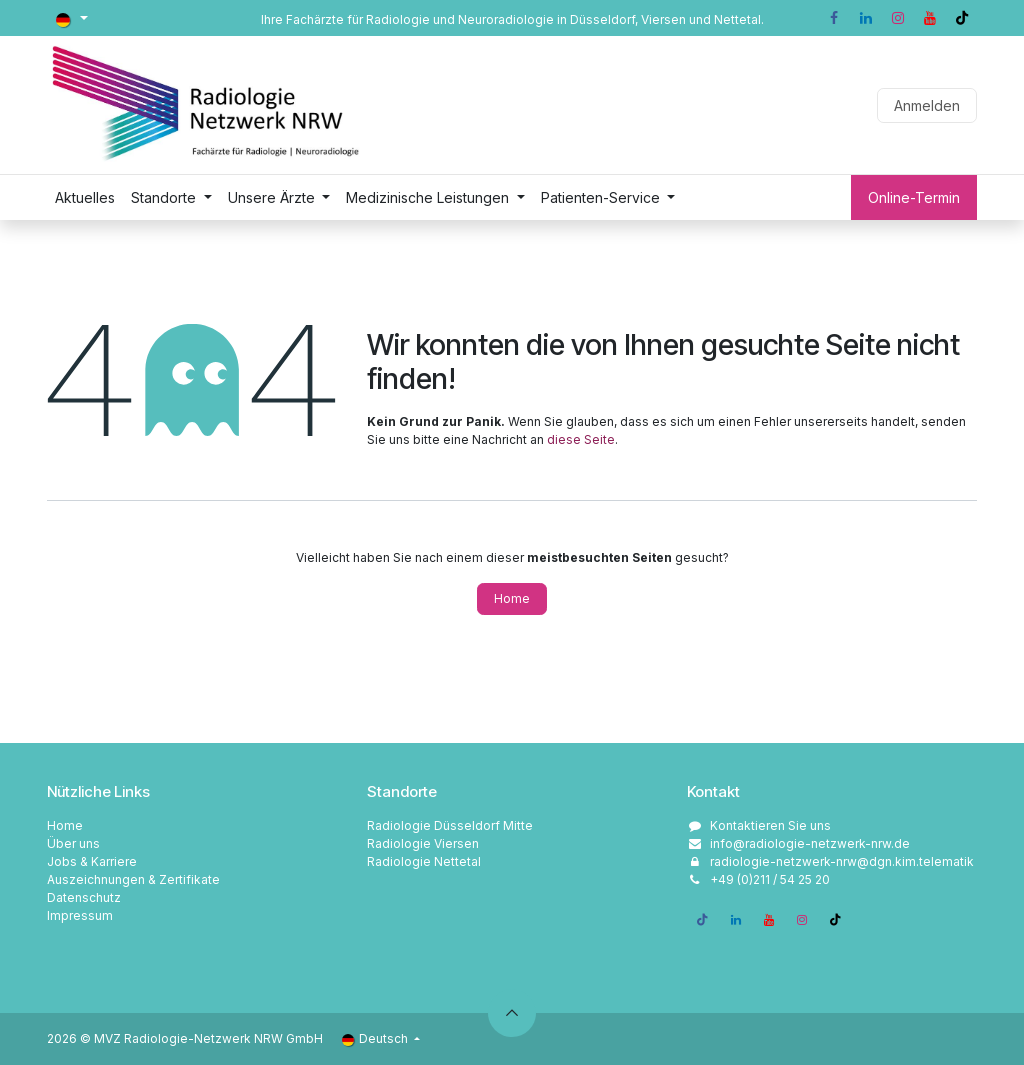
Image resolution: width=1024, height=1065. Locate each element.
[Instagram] (898, 18)
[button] (512, 1013)
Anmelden (927, 105)
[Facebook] (834, 18)
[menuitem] (85, 197)
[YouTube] (930, 18)
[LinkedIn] (866, 18)
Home (512, 598)
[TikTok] (962, 18)
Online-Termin (914, 197)
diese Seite (581, 439)
